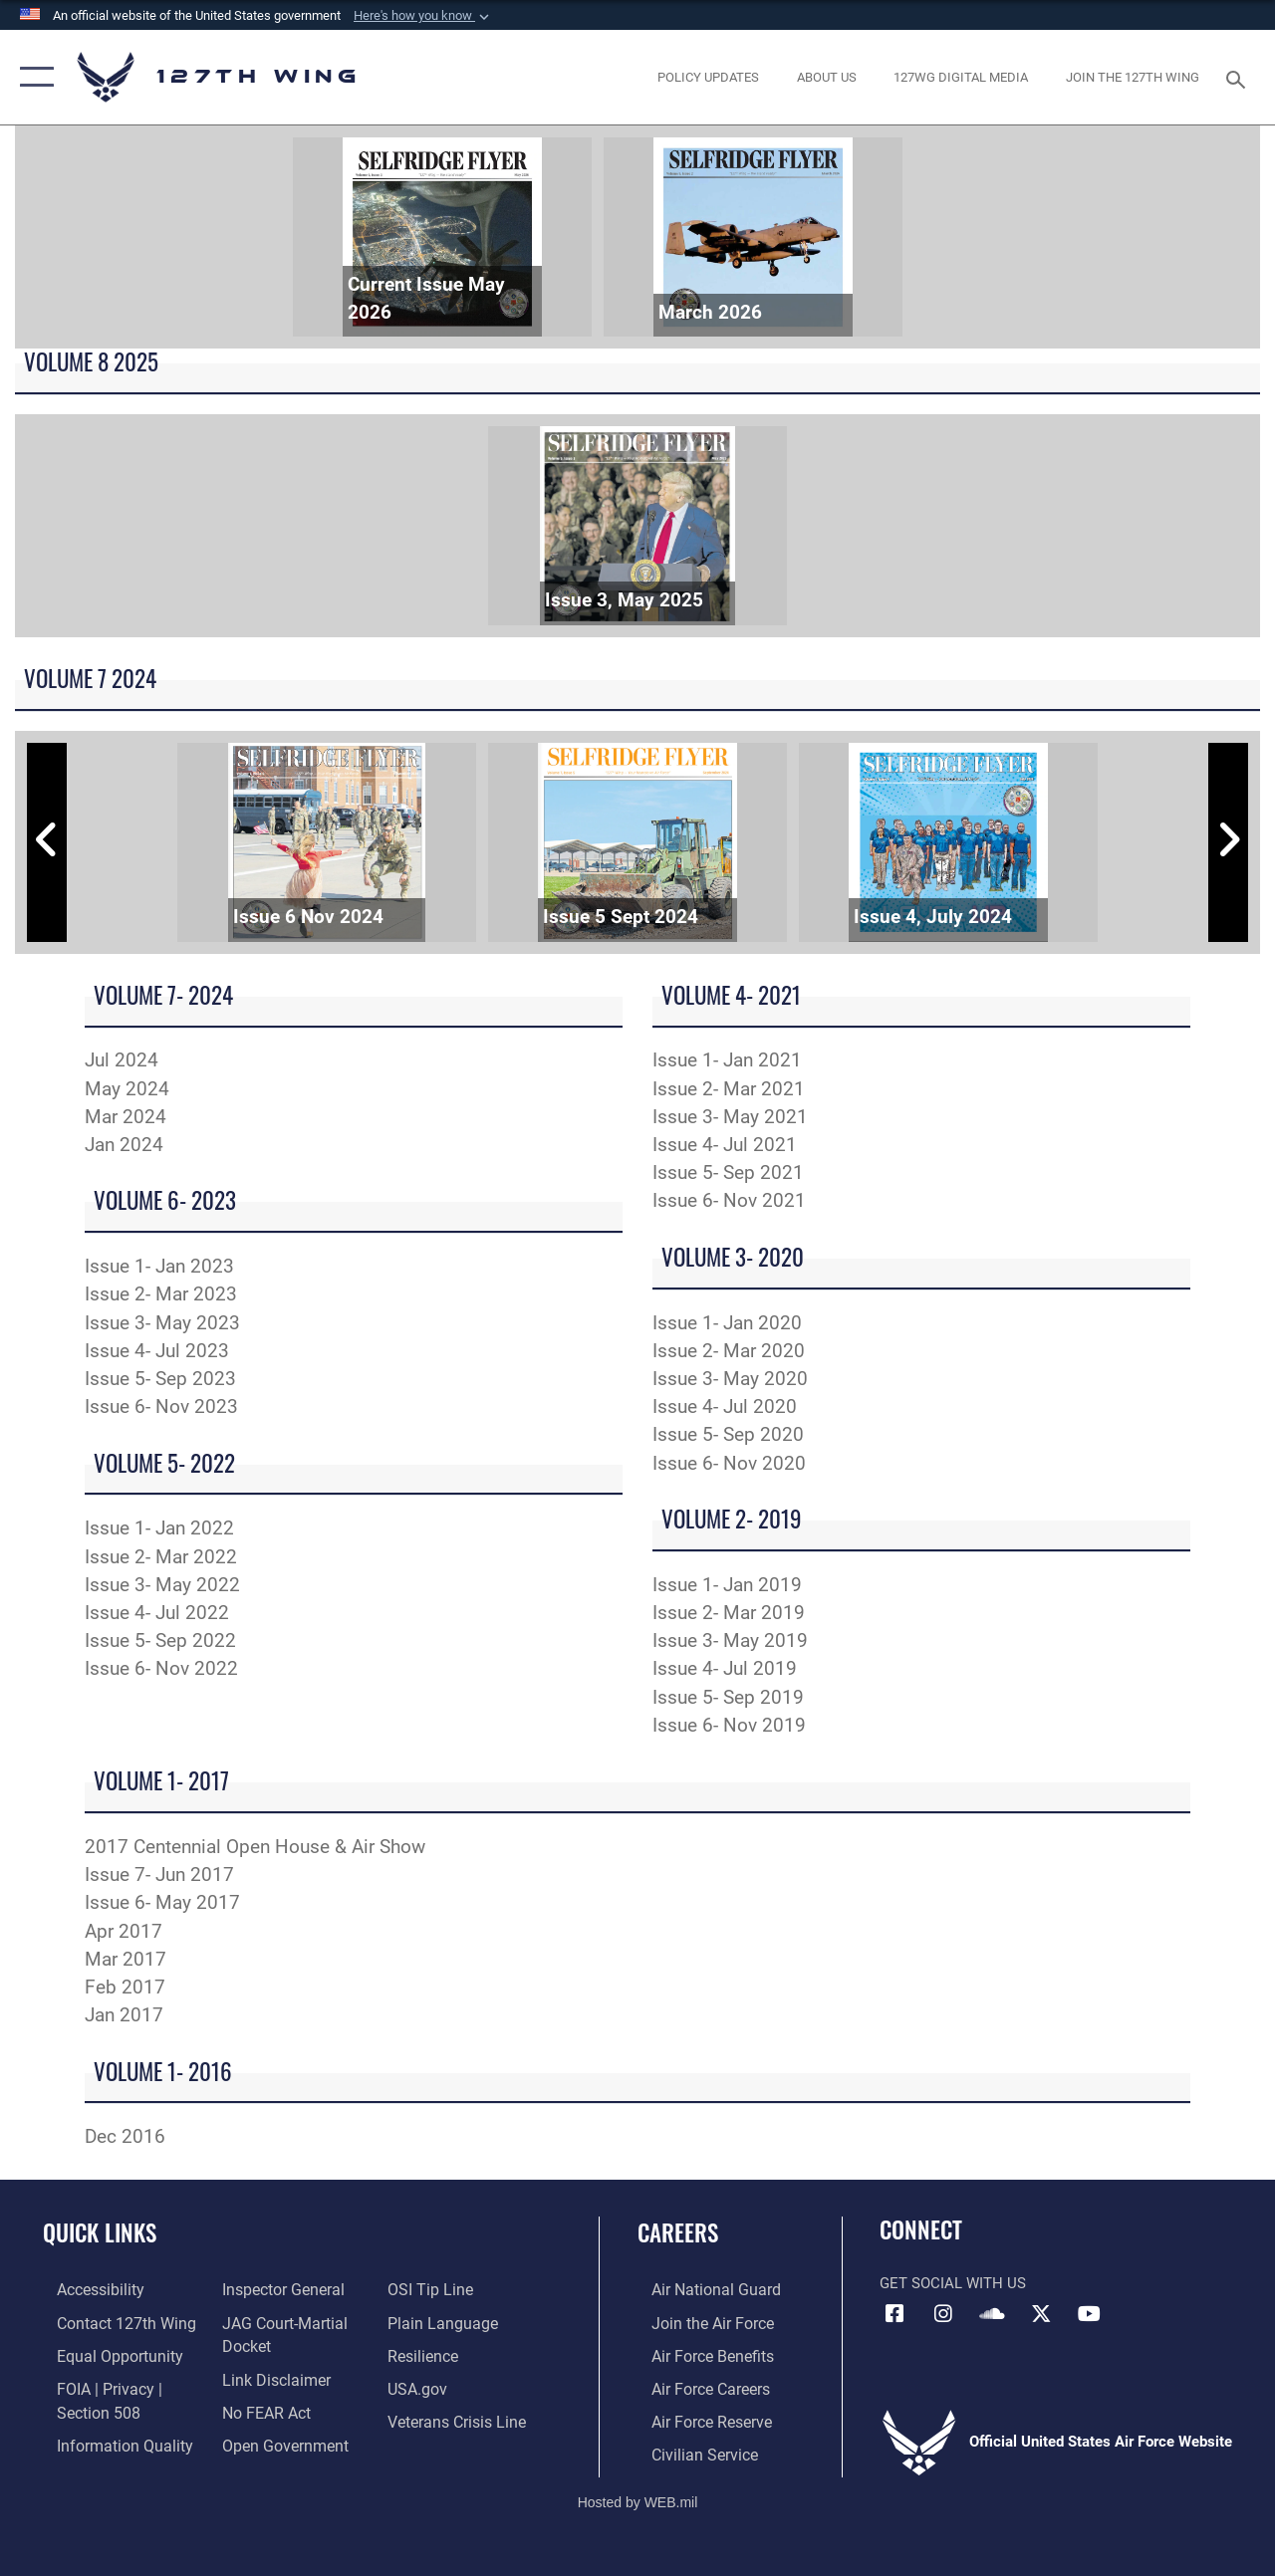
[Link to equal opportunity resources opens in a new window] (102, 2353)
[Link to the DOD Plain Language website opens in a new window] (441, 2321)
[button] (423, 16)
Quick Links (99, 2233)
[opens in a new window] (708, 78)
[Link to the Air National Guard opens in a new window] (699, 2289)
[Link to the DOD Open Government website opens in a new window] (276, 2440)
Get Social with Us (953, 2283)
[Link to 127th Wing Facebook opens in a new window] (894, 2314)
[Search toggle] (1239, 77)
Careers (678, 2233)
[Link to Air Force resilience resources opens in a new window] (425, 2353)
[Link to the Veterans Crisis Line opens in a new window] (458, 2417)
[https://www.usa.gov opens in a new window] (419, 2385)
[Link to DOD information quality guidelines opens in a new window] (106, 2440)
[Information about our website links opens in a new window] (269, 2376)
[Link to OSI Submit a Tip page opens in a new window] (431, 2289)
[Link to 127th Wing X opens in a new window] (1041, 2314)
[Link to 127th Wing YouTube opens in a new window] (1090, 2314)
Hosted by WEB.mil (638, 2494)
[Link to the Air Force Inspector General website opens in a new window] (276, 2289)
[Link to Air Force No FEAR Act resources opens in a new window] (260, 2408)
